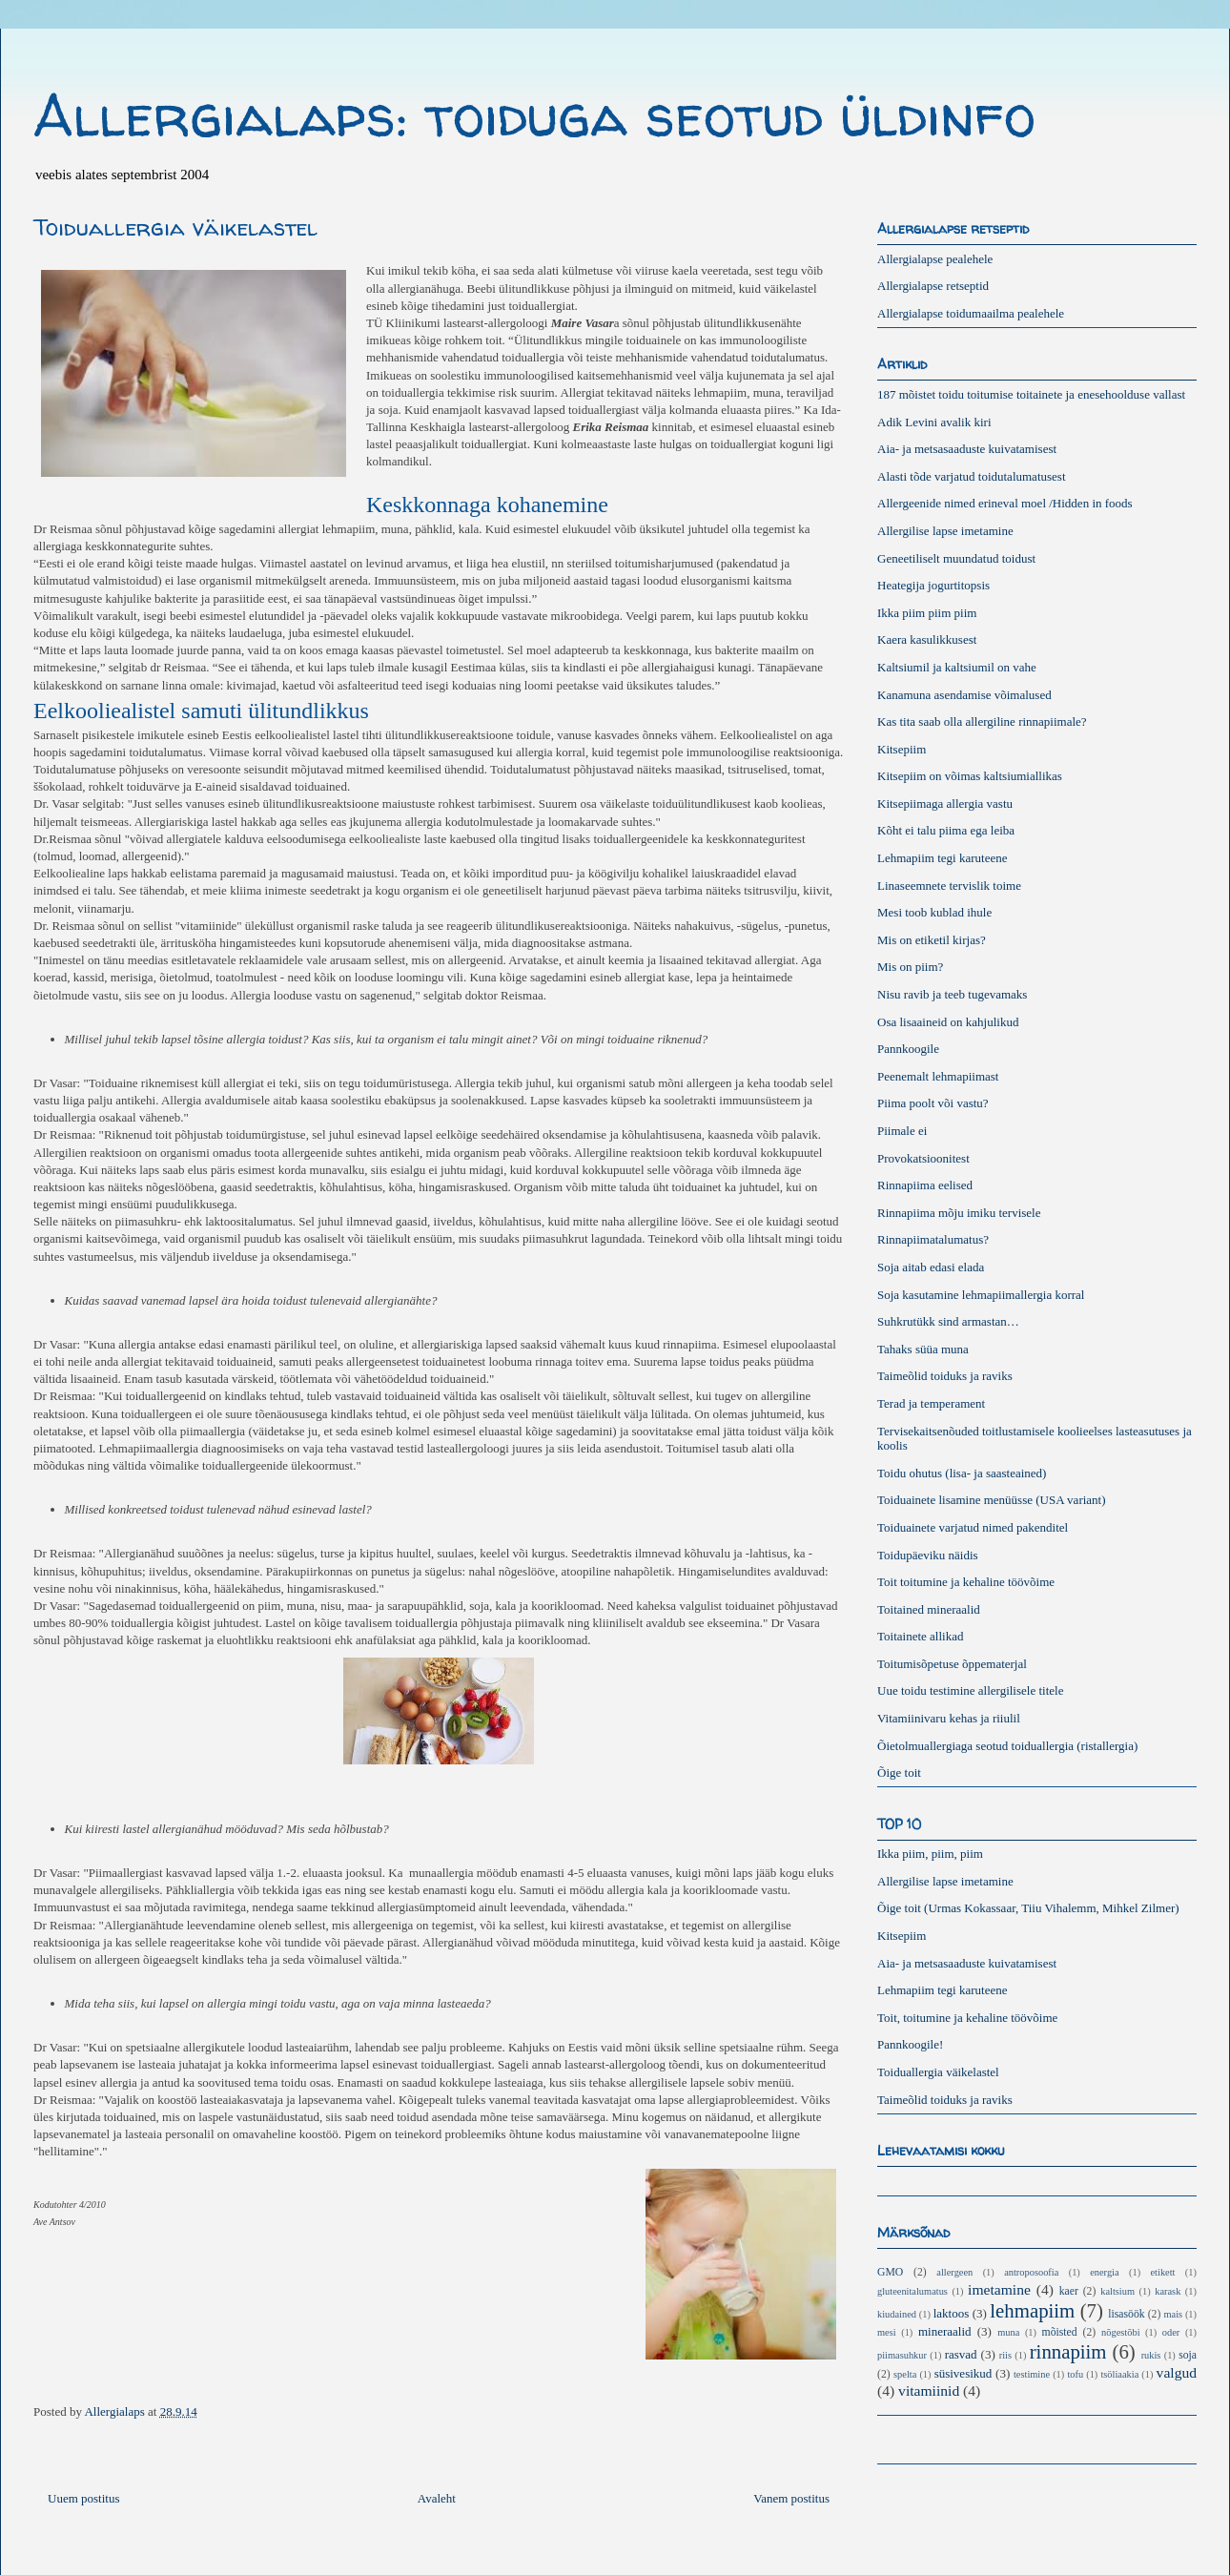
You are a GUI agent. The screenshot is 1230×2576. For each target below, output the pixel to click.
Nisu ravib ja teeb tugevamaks (952, 994)
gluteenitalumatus (912, 2291)
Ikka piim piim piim (926, 613)
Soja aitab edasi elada (930, 1267)
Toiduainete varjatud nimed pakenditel (972, 1527)
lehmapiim (1032, 2310)
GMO (890, 2272)
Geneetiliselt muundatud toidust (956, 558)
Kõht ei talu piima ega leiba (946, 830)
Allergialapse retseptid (933, 285)
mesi (886, 2332)
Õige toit (899, 1772)
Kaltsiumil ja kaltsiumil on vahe (956, 667)
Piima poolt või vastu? (933, 1103)
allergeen (954, 2272)
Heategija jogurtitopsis (933, 585)
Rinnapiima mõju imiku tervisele (959, 1213)
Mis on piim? (910, 966)
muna (1008, 2332)
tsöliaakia (1119, 2374)
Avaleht (437, 2498)
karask (1167, 2291)
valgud (1177, 2372)
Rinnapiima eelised (925, 1185)
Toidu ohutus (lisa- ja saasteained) (961, 1473)
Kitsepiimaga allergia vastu (945, 803)
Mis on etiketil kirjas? (931, 940)
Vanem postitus (791, 2498)
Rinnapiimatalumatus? (933, 1239)
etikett (1163, 2272)
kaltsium (1117, 2291)
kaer (1068, 2291)
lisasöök (1126, 2314)
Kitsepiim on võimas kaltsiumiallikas (969, 776)
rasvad (961, 2354)
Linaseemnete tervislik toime (949, 885)
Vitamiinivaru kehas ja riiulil (948, 1718)
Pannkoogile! (910, 2044)
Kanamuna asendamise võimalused (964, 695)
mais (1172, 2314)
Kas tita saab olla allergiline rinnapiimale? (982, 721)
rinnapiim (1068, 2351)
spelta (904, 2374)
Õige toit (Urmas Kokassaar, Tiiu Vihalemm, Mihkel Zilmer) (1028, 1908)
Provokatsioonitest (923, 1158)
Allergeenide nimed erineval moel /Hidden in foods (1005, 503)
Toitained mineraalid (928, 1609)
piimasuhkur (902, 2355)
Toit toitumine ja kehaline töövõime (966, 1582)
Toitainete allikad (920, 1636)
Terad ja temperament (931, 1403)
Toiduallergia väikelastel (938, 2072)
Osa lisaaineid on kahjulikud (947, 1022)
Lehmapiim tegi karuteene (942, 858)
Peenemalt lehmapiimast (937, 1076)
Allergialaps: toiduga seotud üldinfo (534, 115)
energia (1104, 2272)
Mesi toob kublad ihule (934, 912)
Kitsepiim (901, 749)
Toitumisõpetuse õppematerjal (952, 1664)
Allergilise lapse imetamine (945, 531)
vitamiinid (928, 2390)
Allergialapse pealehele (935, 259)
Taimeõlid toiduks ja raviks (945, 1376)
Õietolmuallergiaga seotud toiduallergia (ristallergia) (1007, 1746)
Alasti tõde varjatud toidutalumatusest (971, 476)
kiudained (896, 2314)
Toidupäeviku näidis (927, 1555)
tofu (1075, 2374)
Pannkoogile (908, 1048)
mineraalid (945, 2331)
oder (1170, 2332)
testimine (1032, 2374)
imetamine (999, 2289)
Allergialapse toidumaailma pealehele (970, 313)
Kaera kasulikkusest (926, 639)
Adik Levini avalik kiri (934, 422)
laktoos (951, 2313)
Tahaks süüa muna (923, 1349)
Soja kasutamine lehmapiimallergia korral (980, 1295)
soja (1188, 2355)
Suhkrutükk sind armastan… (948, 1321)
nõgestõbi (1120, 2332)
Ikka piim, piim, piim (930, 1853)
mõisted (1059, 2332)
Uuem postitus (83, 2498)
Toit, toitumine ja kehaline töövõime (967, 2017)
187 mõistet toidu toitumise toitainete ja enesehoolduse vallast (1031, 394)
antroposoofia (1031, 2272)
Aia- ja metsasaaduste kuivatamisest (966, 449)
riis (1005, 2355)
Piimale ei (902, 1130)
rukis (1151, 2355)
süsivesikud (963, 2373)
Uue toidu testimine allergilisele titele (970, 1690)
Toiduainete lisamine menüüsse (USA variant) (991, 1500)
